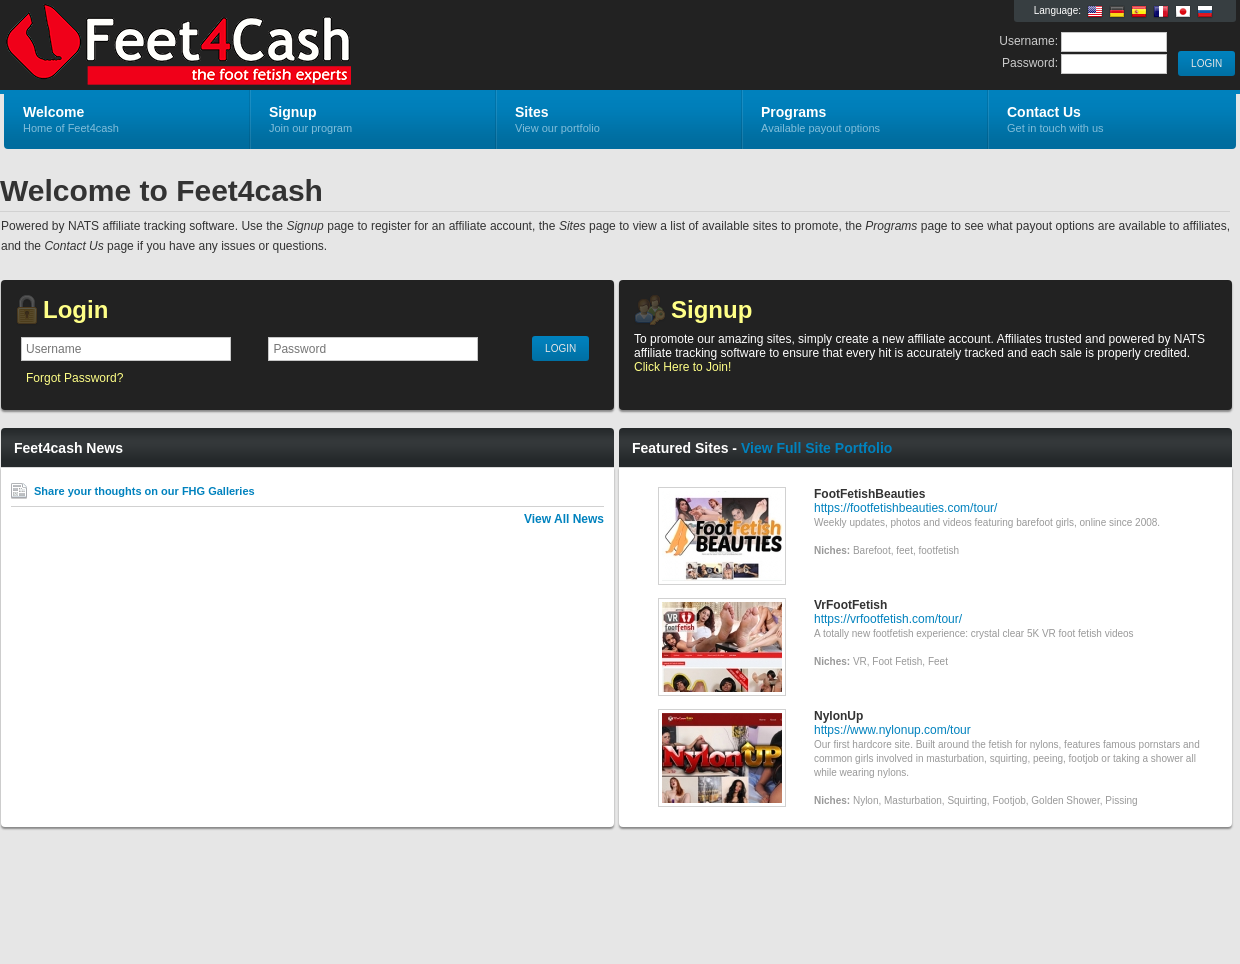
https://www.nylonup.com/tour (892, 730)
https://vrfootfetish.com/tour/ (888, 619)
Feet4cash (242, 46)
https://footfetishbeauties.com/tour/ (905, 508)
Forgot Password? (74, 378)
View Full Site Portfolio (816, 448)
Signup (711, 309)
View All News (564, 519)
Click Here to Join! (682, 367)
